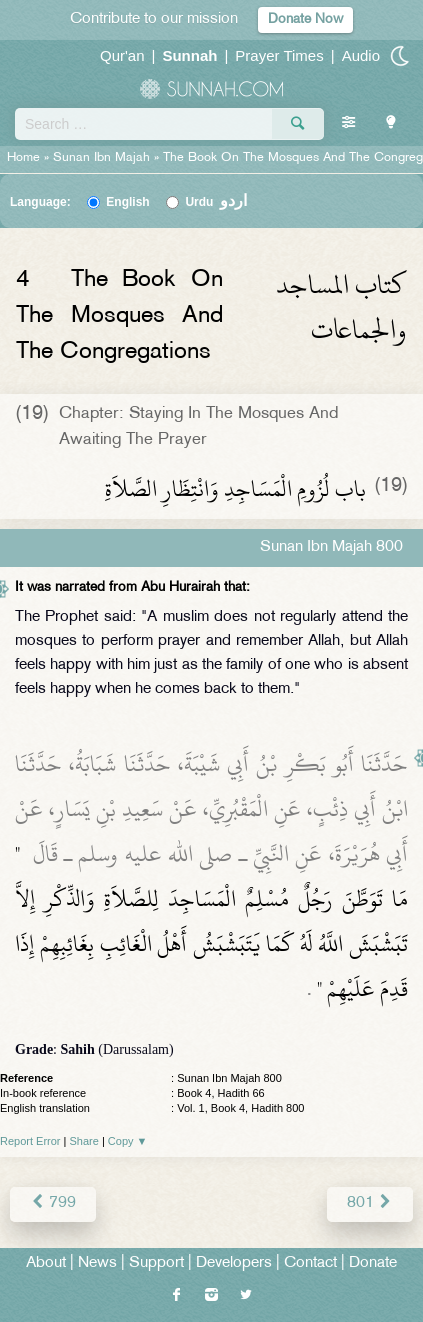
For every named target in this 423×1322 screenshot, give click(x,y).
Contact (310, 1263)
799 (53, 1203)
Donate (373, 1263)
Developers (234, 1263)
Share (84, 1141)
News (97, 1263)
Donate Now (305, 19)
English (127, 202)
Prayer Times (279, 55)
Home (23, 158)
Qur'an (122, 55)
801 (370, 1203)
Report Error (30, 1141)
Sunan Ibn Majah (101, 158)
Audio (361, 55)
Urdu (216, 202)
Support (156, 1263)
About (46, 1263)
